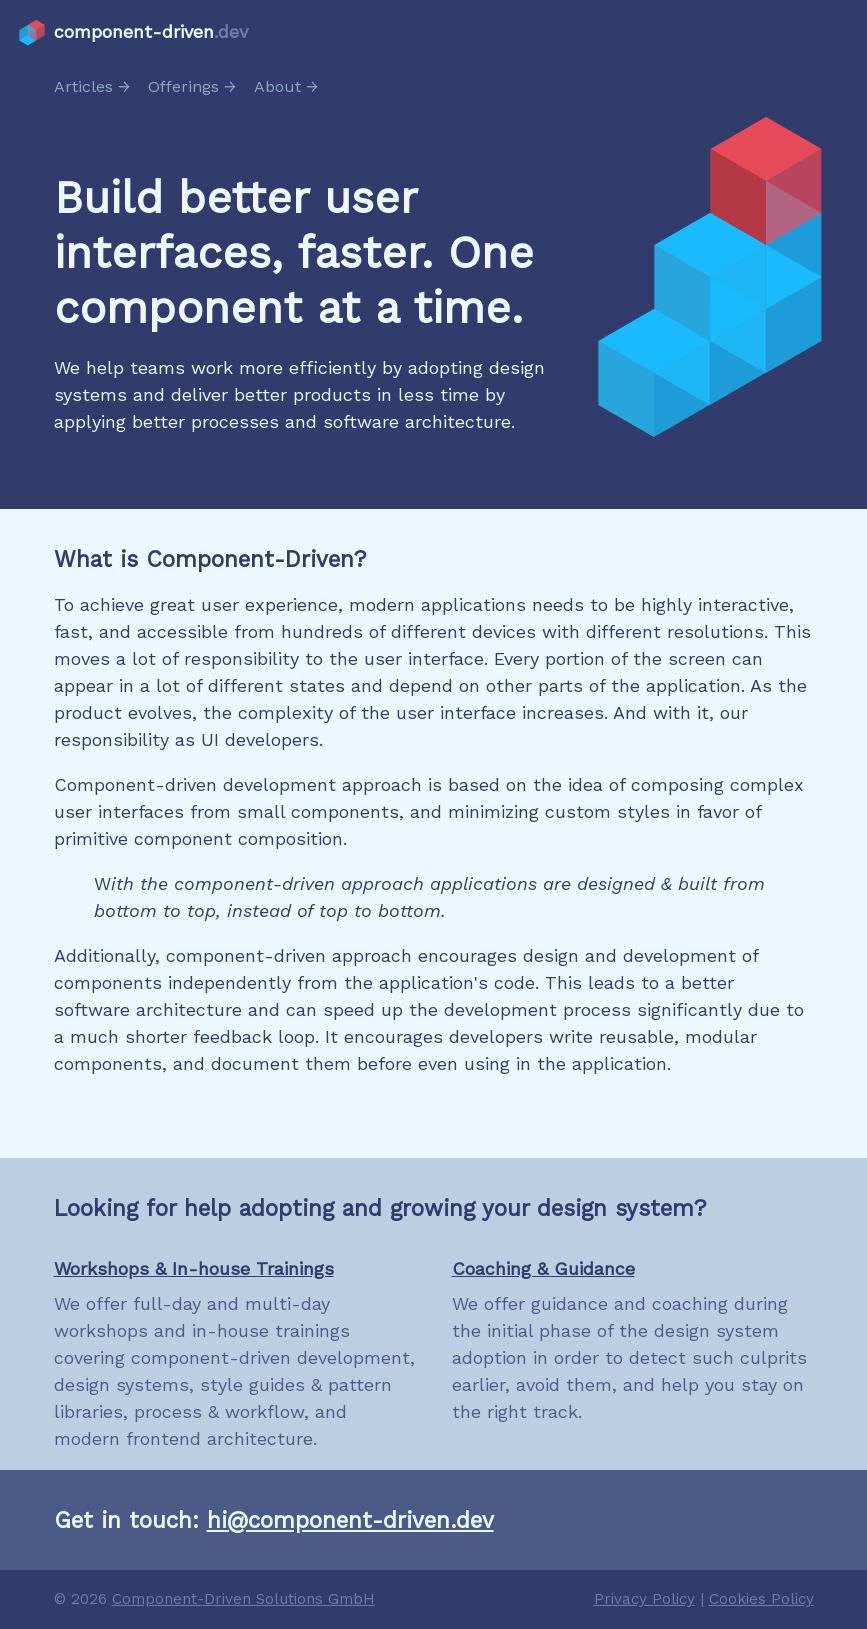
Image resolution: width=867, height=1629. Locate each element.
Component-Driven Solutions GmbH (243, 1599)
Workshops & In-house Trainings (194, 1268)
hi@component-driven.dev (350, 1520)
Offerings (183, 86)
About (277, 86)
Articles (83, 86)
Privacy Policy (644, 1599)
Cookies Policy (761, 1599)
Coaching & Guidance (543, 1268)
